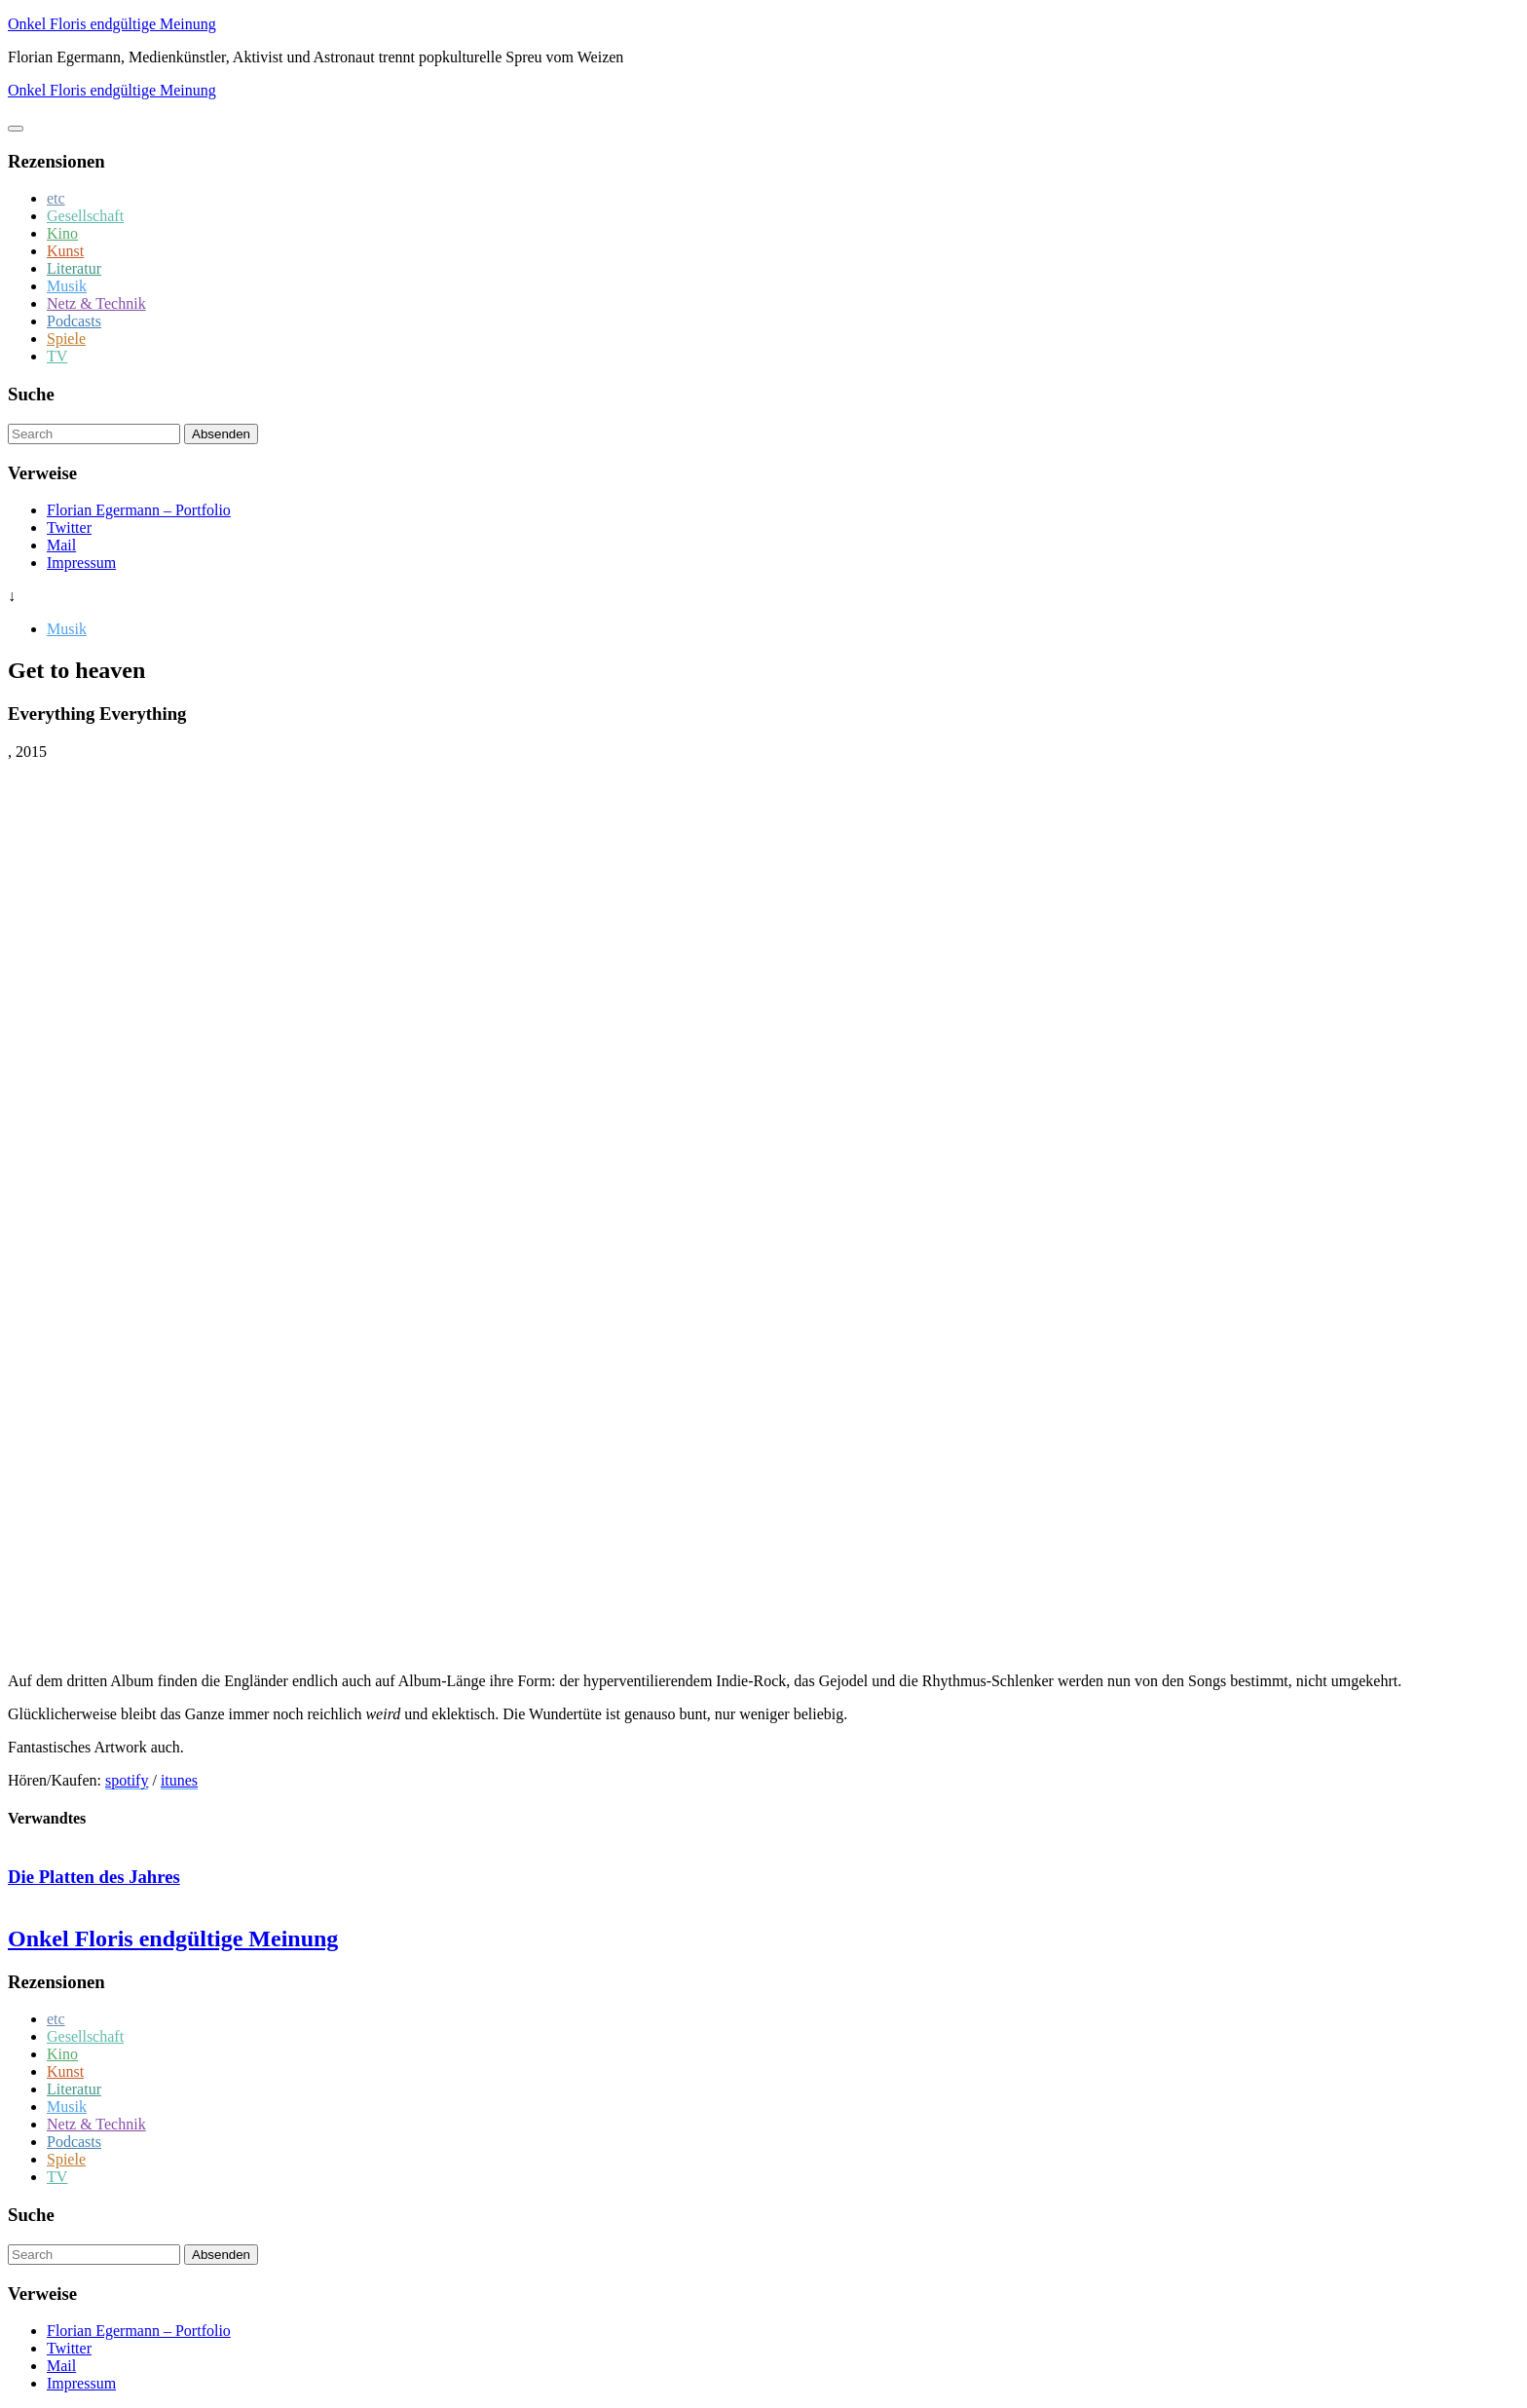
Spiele (66, 338)
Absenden (221, 434)
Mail (61, 545)
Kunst (65, 251)
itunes (179, 1780)
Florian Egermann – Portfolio (139, 510)
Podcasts (74, 321)
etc (56, 198)
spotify (126, 1780)
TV (57, 356)
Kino (62, 233)
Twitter (69, 527)
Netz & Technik (96, 303)
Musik (67, 286)
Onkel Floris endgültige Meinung (112, 24)
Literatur (74, 268)
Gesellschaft (85, 215)
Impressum (81, 562)
